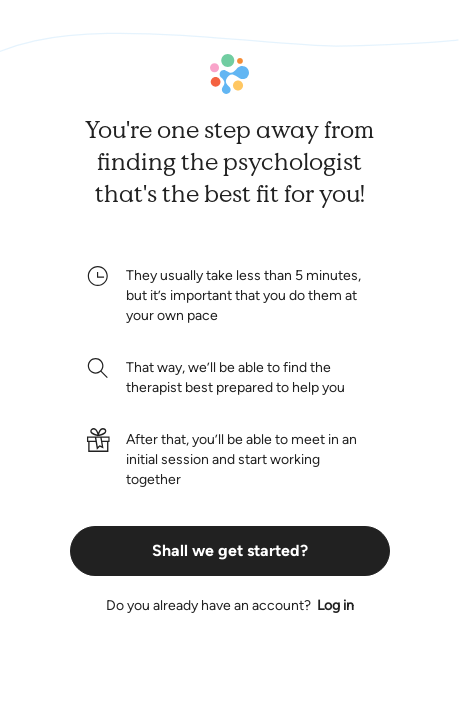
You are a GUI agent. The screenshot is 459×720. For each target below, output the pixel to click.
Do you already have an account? (230, 606)
